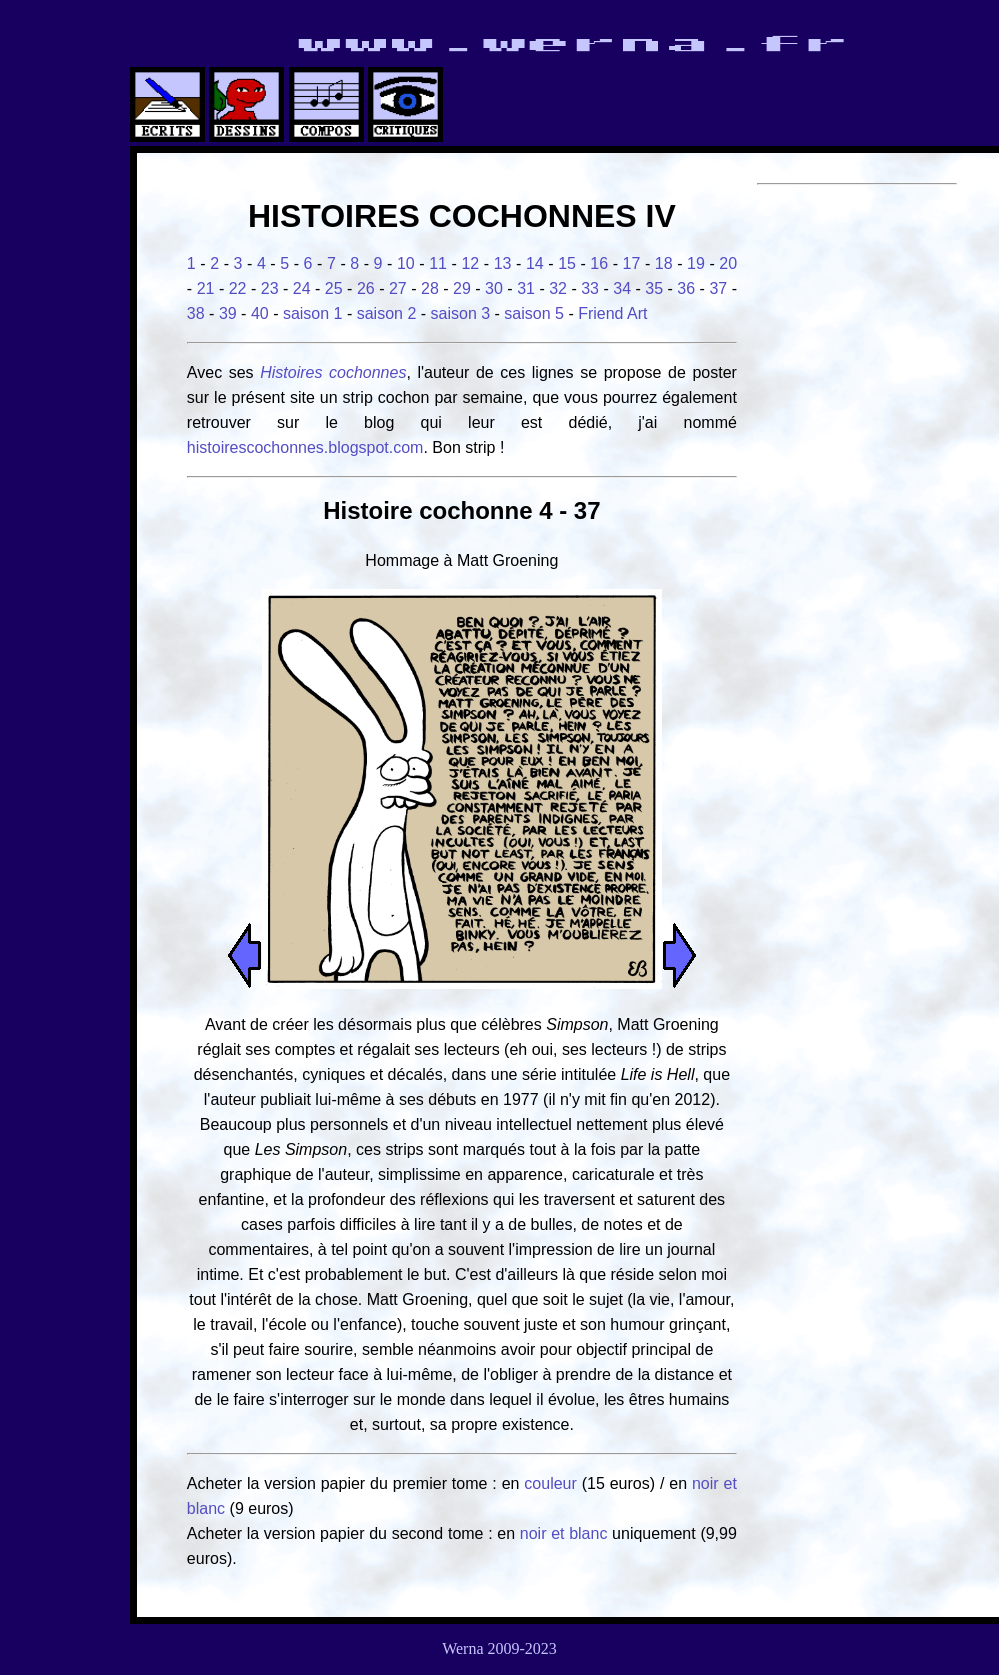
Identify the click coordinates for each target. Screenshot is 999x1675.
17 (632, 263)
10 (406, 263)
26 (366, 288)
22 (238, 288)
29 (462, 288)
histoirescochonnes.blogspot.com (305, 447)
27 (398, 288)
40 (260, 313)
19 (696, 263)
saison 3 (461, 313)
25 (334, 288)
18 (664, 263)
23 (270, 288)
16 (599, 263)
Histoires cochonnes (333, 372)
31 (526, 288)
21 (206, 288)
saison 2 (387, 313)
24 (302, 288)
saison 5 (534, 313)
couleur (552, 1483)
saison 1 (313, 313)
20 (728, 263)
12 (470, 263)
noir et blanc (564, 1533)
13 (503, 263)
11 (438, 263)
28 (430, 288)
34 (622, 288)
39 (228, 313)
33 (590, 288)
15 (567, 263)
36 (686, 288)
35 (654, 288)
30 (494, 288)
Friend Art (612, 313)
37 (718, 288)
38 (196, 313)
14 (535, 263)
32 (558, 288)
